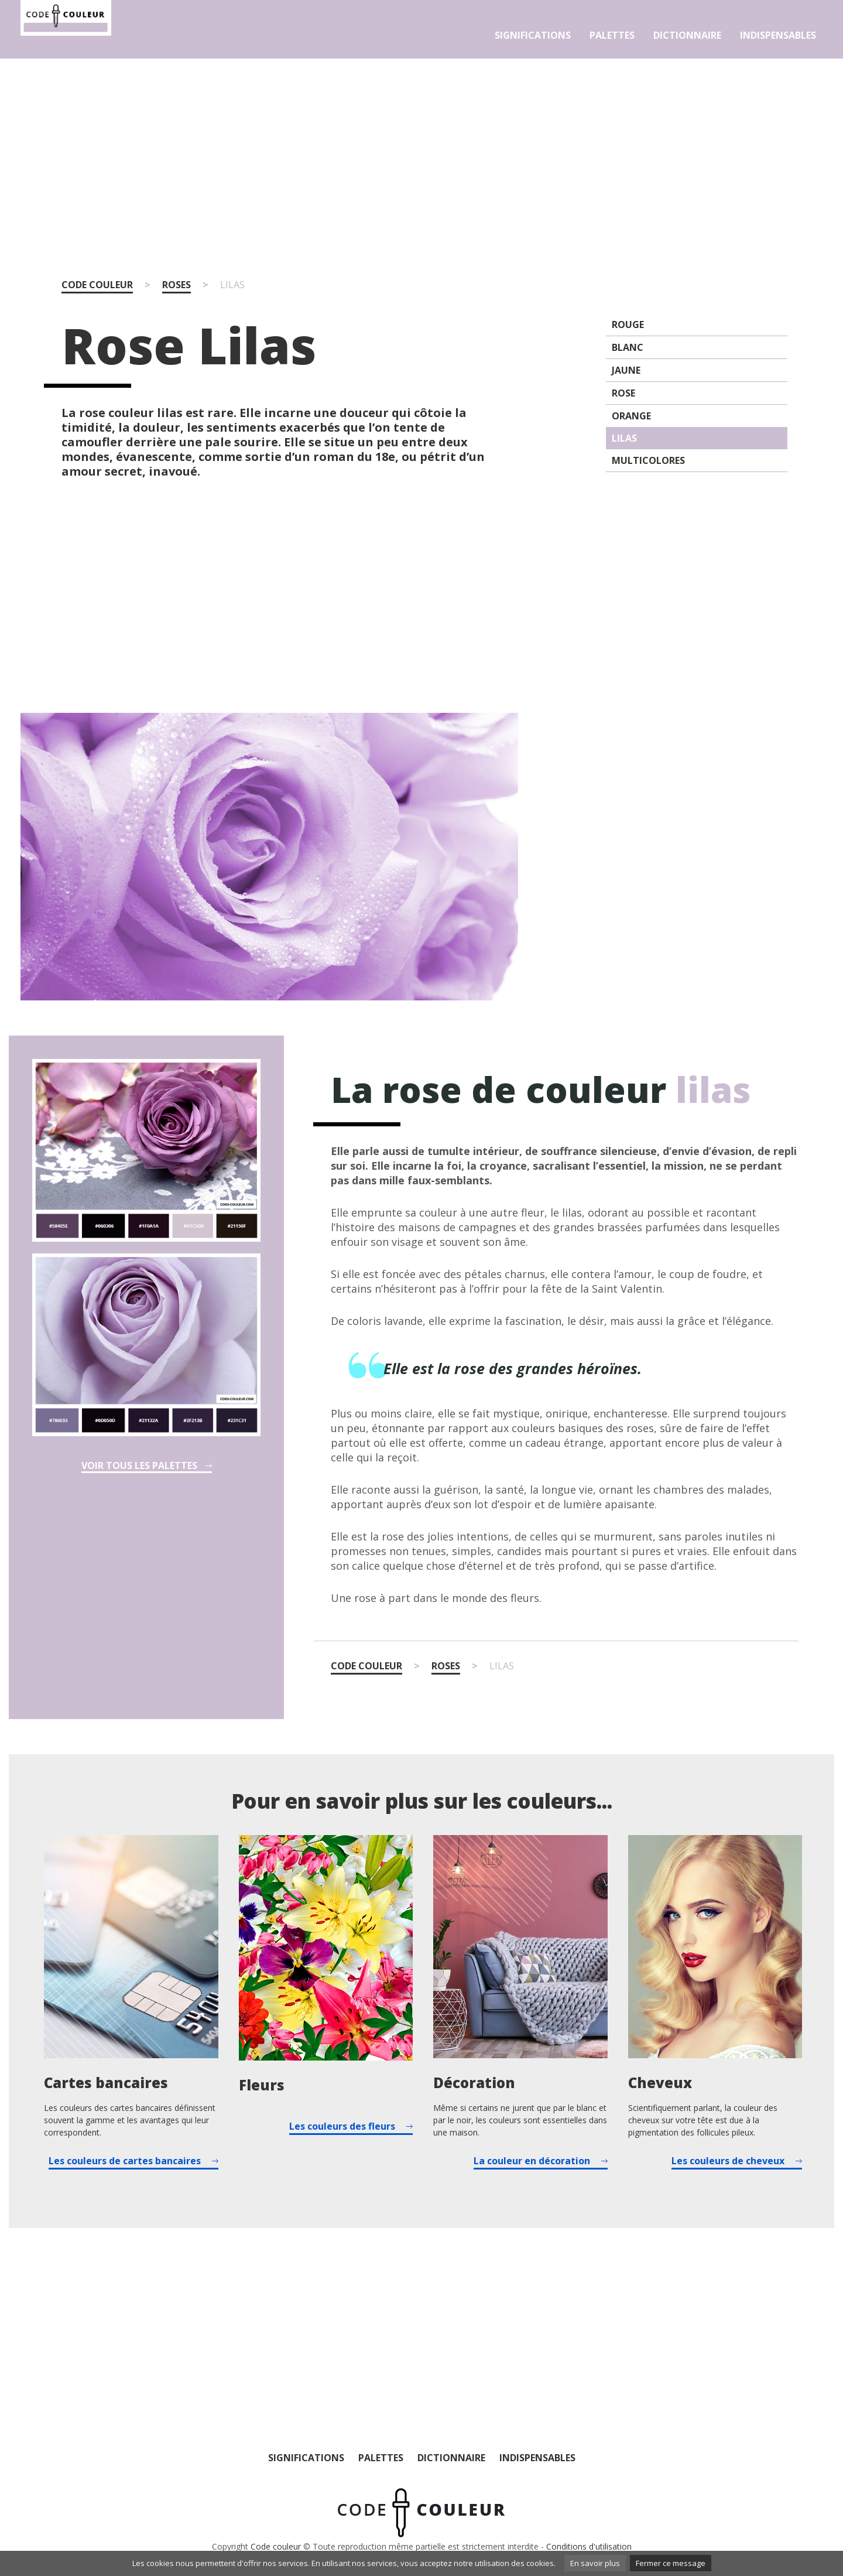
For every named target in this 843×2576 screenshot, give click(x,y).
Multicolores (648, 460)
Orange (631, 415)
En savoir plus (595, 2563)
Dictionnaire (687, 35)
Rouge (628, 324)
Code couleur (97, 284)
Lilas (624, 438)
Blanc (627, 347)
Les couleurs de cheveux (727, 2160)
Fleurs (262, 2085)
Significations (533, 35)
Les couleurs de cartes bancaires (125, 2160)
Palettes (612, 35)
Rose (623, 393)
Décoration (474, 2082)
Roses (176, 284)
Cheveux (660, 2082)
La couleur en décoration (532, 2160)
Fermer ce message (670, 2563)
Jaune (626, 370)
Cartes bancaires (106, 2082)
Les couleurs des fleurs (342, 2126)
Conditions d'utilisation (589, 2546)
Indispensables (778, 35)
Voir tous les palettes (139, 1466)
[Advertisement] (421, 151)
